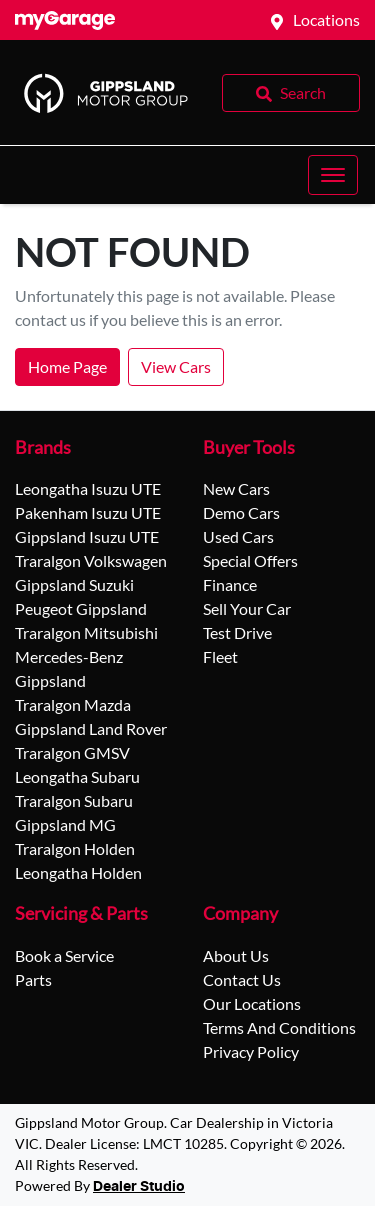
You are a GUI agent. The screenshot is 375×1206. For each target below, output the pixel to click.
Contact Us (242, 979)
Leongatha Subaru (77, 776)
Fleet (220, 656)
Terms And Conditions (279, 1027)
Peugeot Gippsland (81, 608)
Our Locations (252, 1003)
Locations (326, 19)
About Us (236, 955)
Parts (33, 979)
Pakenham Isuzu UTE (88, 512)
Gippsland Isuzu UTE (87, 536)
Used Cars (238, 536)
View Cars (176, 366)
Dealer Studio (139, 1187)
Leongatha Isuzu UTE (88, 488)
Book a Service (64, 955)
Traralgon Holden (75, 848)
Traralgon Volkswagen (91, 560)
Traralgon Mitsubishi (86, 632)
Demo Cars (241, 512)
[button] (333, 175)
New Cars (236, 488)
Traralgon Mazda (73, 704)
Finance (230, 584)
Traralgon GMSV (72, 752)
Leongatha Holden (78, 872)
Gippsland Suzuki (74, 584)
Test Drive (237, 632)
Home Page (67, 366)
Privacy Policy (251, 1051)
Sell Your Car (247, 608)
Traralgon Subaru (74, 800)
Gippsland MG (65, 824)
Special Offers (250, 560)
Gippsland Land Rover (91, 728)
